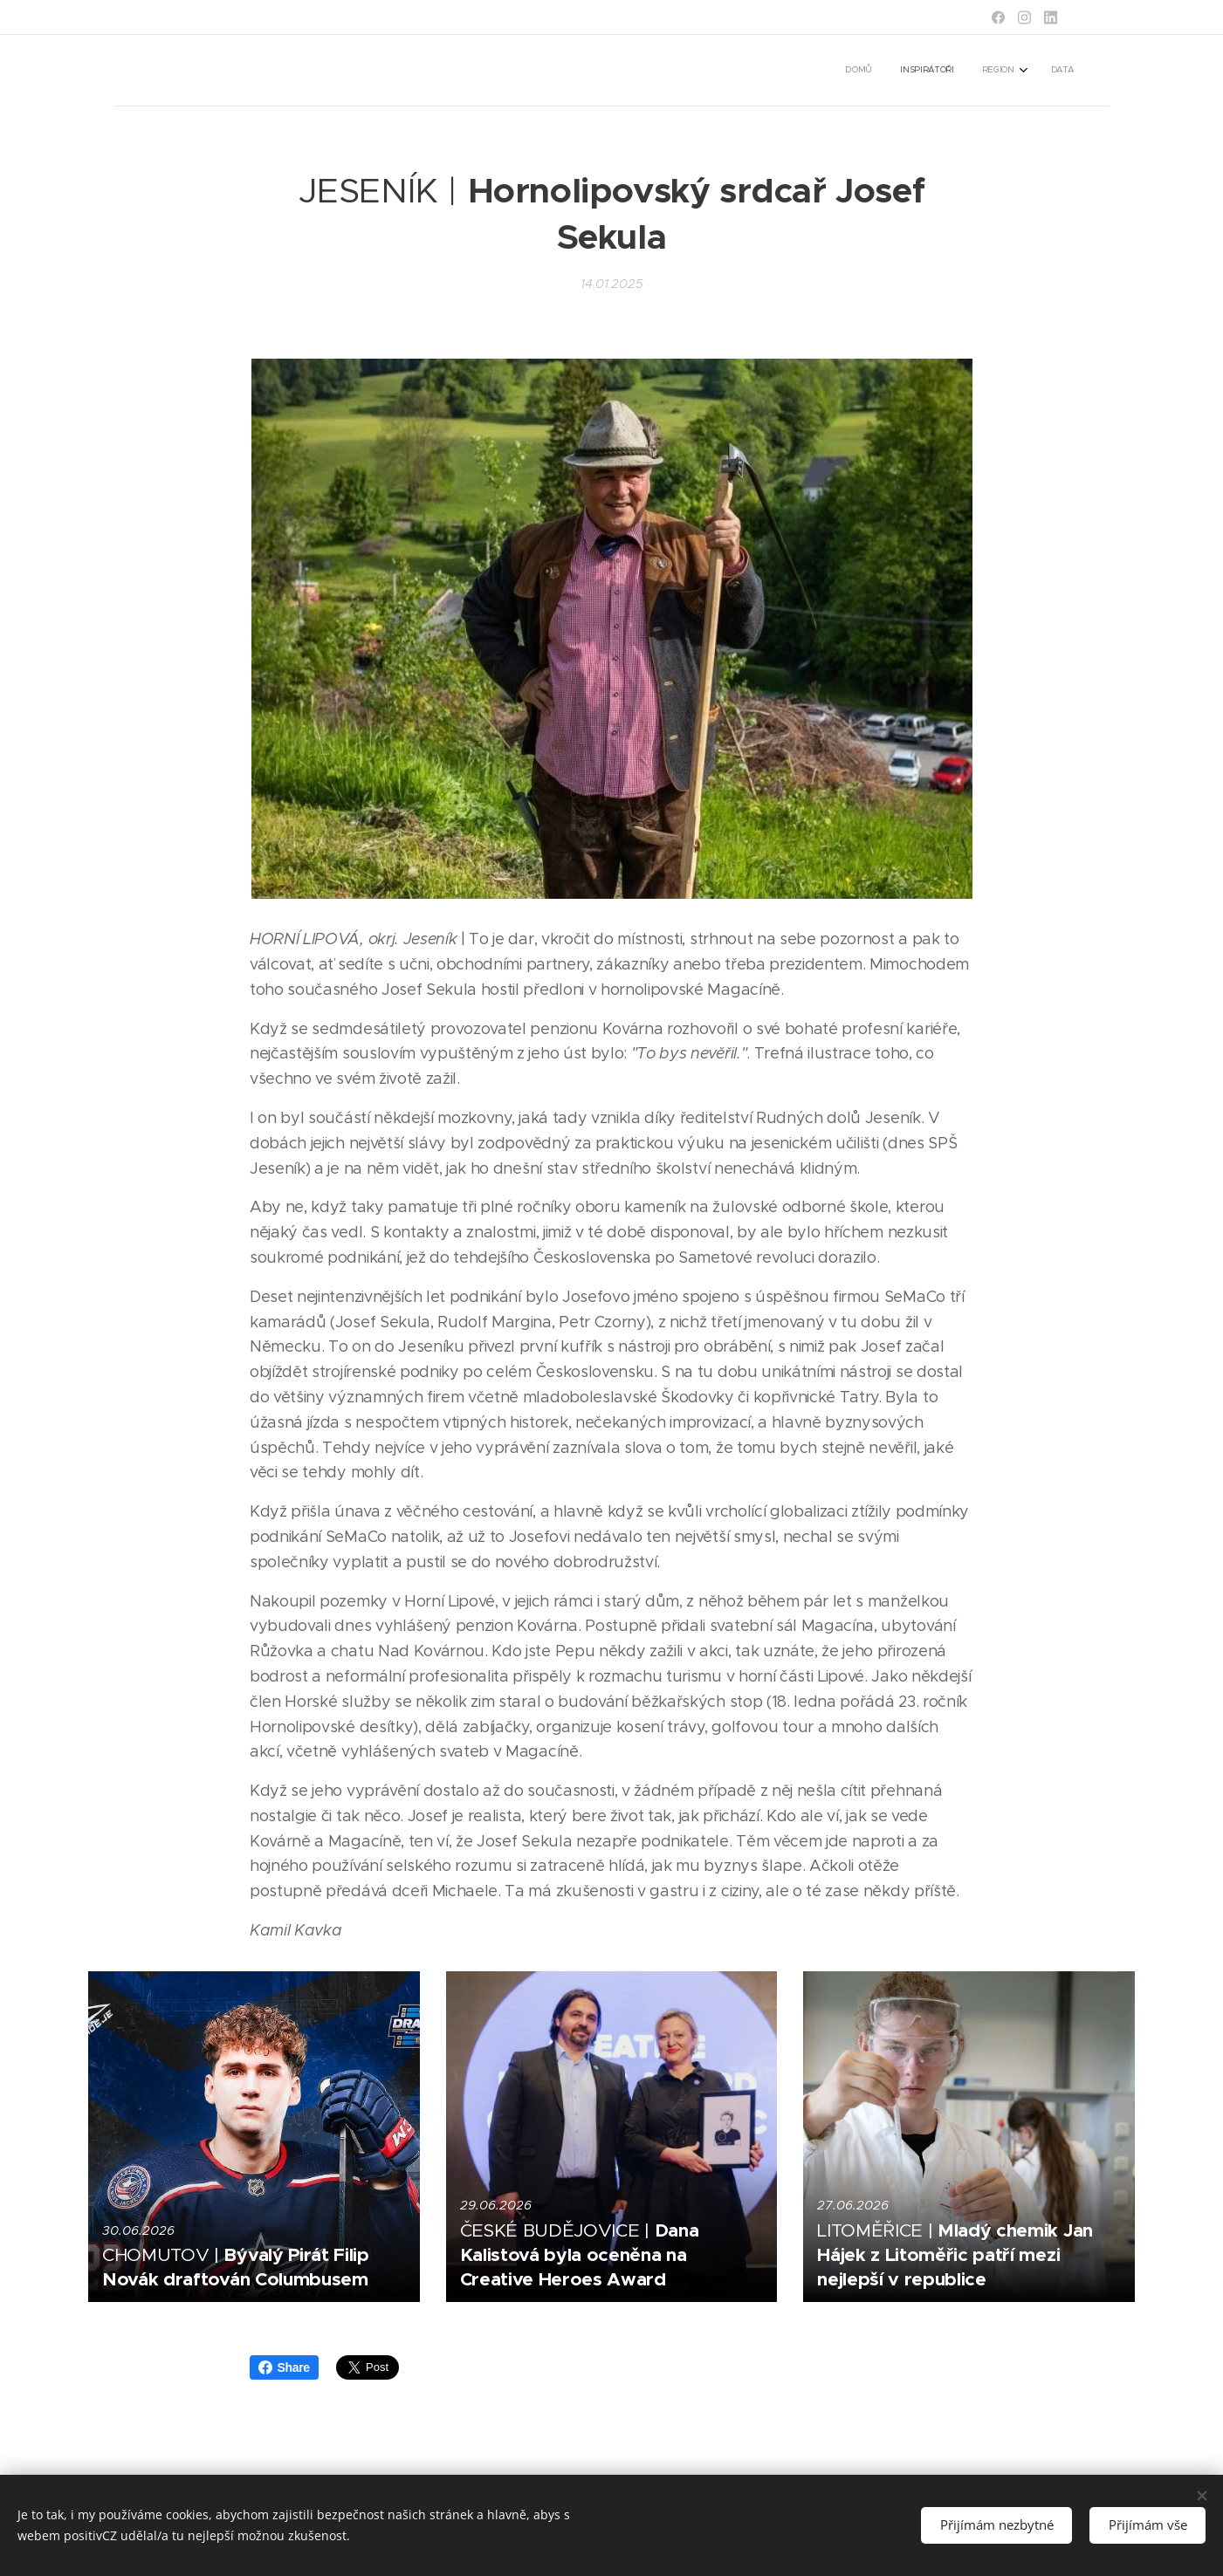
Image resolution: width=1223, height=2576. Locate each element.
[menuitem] (987, 70)
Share (284, 2367)
